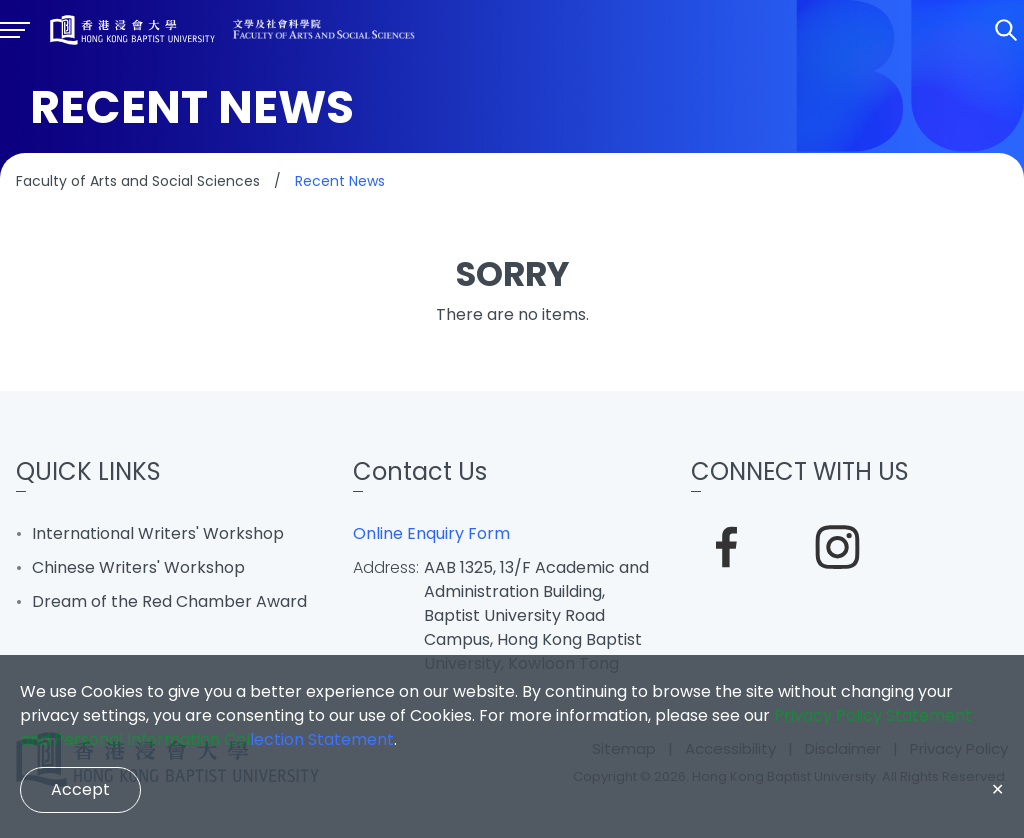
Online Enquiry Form (431, 533)
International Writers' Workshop (158, 533)
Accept (80, 789)
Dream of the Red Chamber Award (169, 601)
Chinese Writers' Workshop (138, 567)
